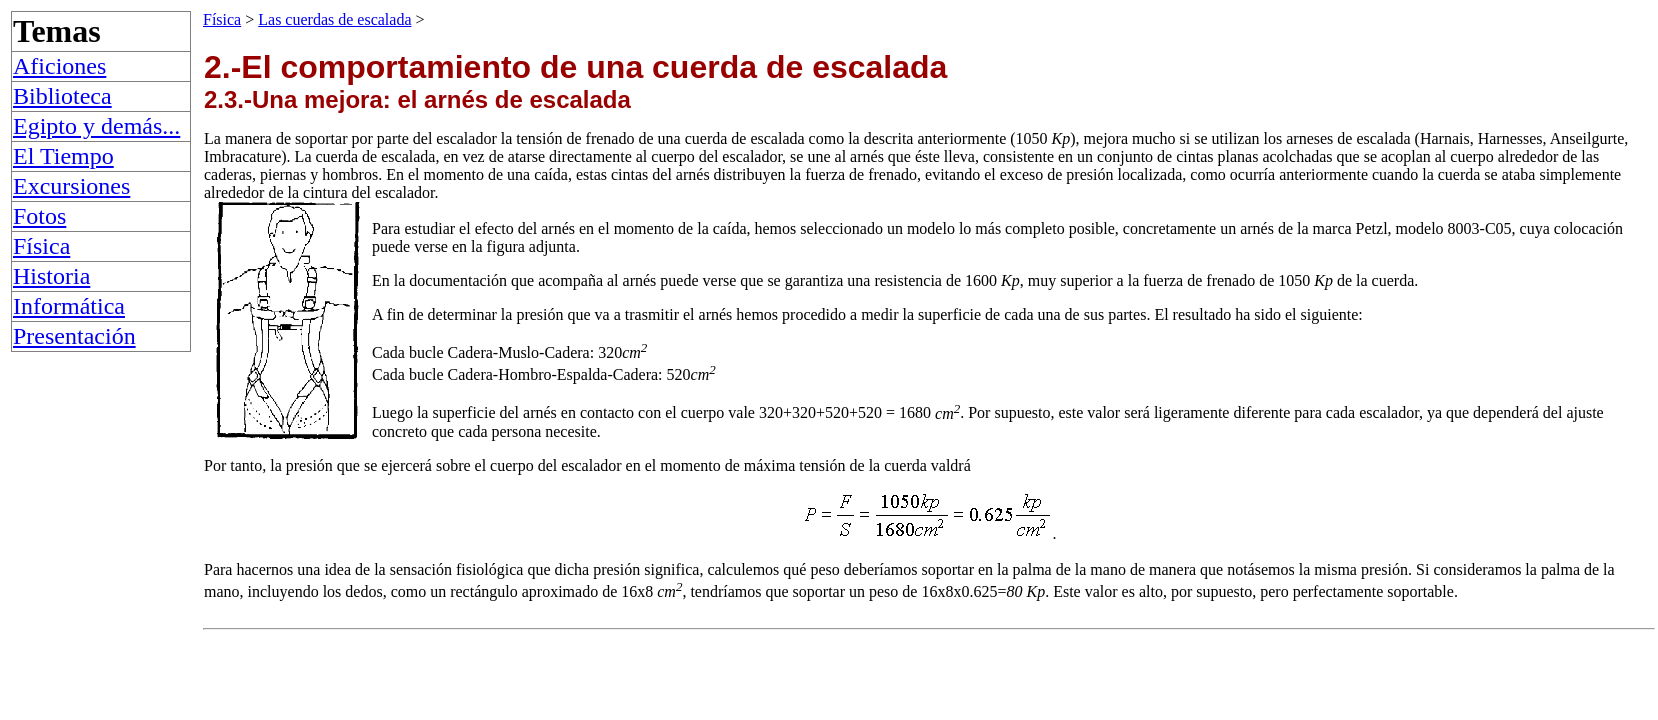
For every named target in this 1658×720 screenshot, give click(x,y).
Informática (69, 306)
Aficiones (59, 66)
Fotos (39, 216)
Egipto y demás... (96, 126)
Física (41, 246)
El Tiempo (63, 156)
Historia (51, 276)
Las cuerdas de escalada (334, 19)
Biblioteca (62, 96)
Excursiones (71, 186)
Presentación (74, 336)
